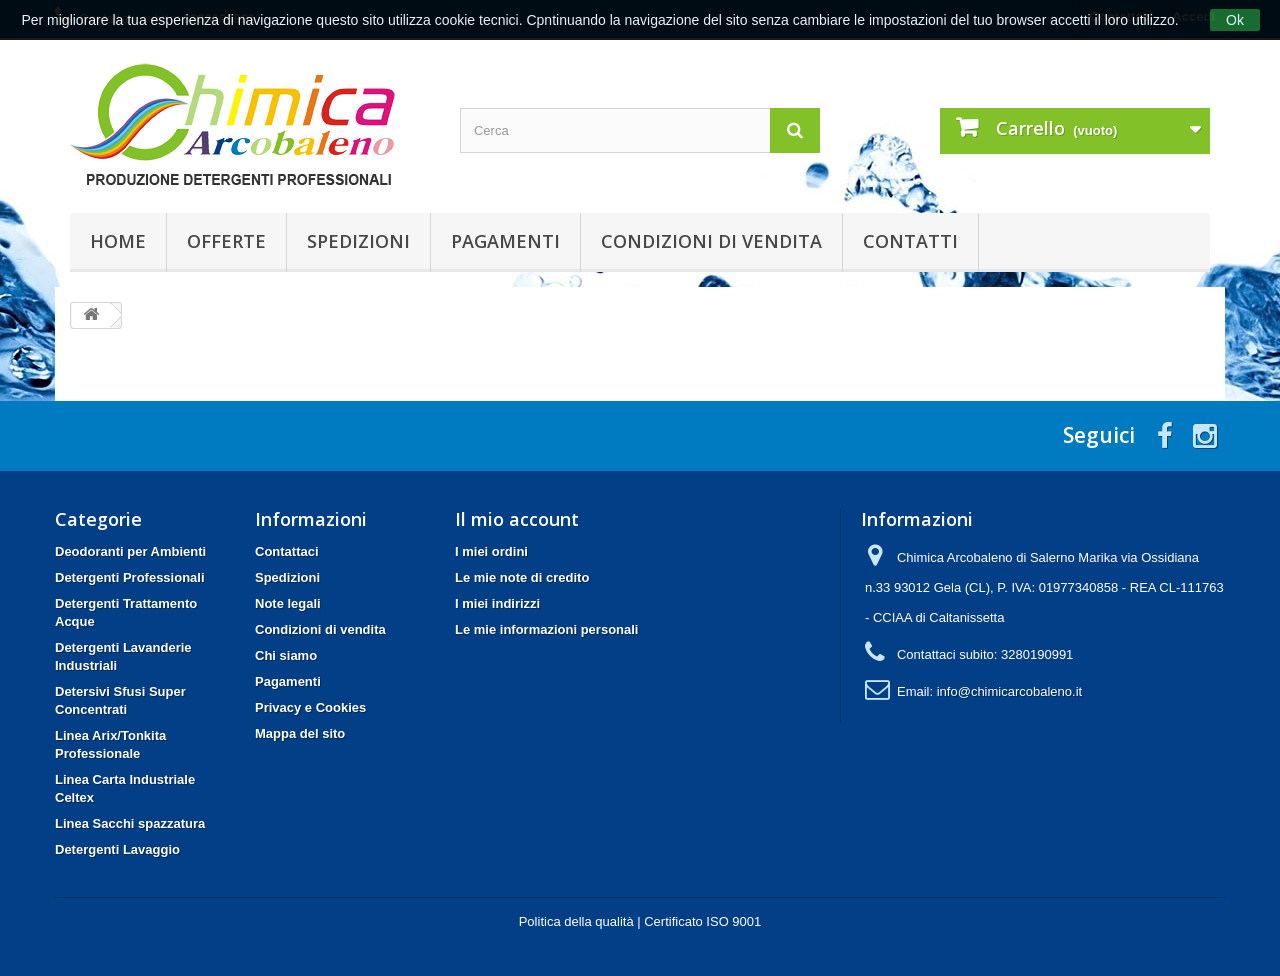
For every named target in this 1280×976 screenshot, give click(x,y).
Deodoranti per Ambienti (130, 551)
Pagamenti (505, 241)
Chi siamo (286, 655)
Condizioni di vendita (711, 241)
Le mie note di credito (522, 577)
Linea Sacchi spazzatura (130, 823)
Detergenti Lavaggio (117, 849)
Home (118, 241)
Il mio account (517, 519)
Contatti (910, 241)
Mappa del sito (300, 733)
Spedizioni (358, 241)
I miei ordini (491, 551)
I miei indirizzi (497, 603)
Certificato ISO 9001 (702, 921)
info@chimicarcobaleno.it (1009, 691)
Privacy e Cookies (310, 707)
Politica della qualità (576, 921)
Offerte (226, 241)
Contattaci (287, 551)
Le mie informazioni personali (546, 629)
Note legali (288, 603)
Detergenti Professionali (130, 577)
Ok (1235, 20)
